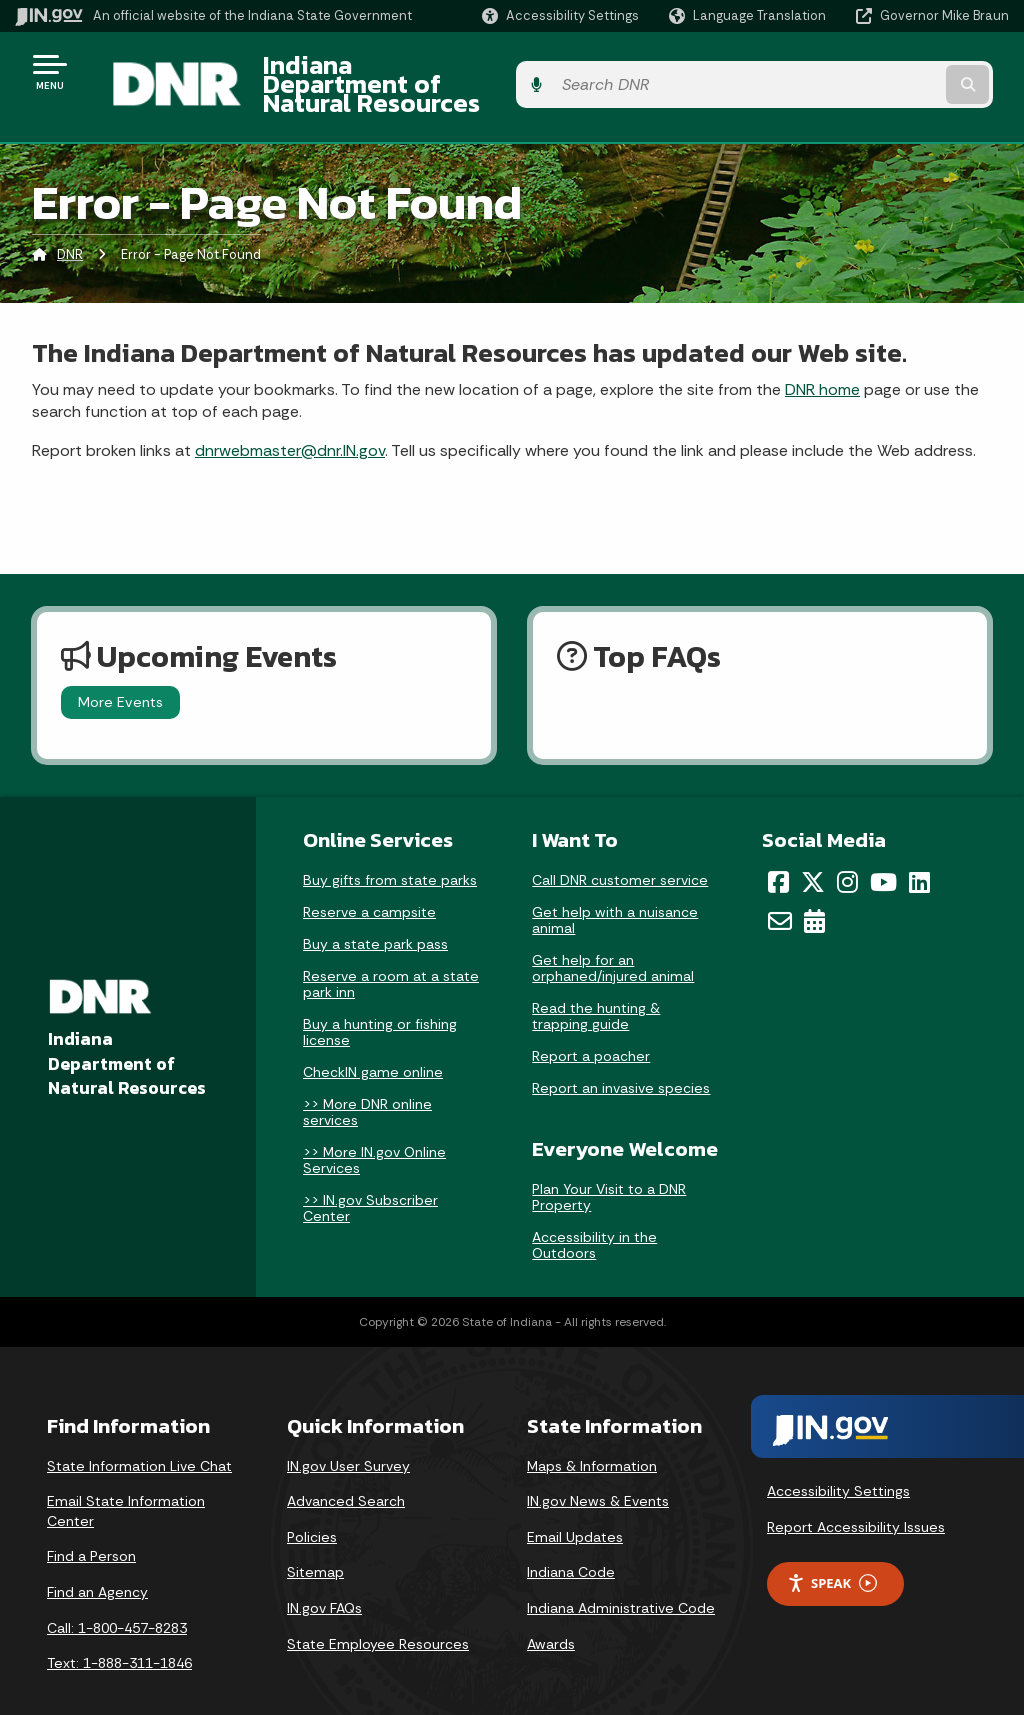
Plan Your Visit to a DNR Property (609, 1166)
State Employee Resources (378, 1613)
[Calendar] (814, 890)
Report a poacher (591, 1026)
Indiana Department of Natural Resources (486, 71)
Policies (312, 1506)
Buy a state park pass (375, 914)
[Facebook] (778, 852)
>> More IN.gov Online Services (374, 1130)
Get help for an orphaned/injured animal (613, 938)
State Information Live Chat (139, 1435)
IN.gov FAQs (324, 1577)
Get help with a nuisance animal (615, 890)
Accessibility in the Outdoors (594, 1214)
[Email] (780, 890)
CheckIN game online (373, 1042)
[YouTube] (883, 852)
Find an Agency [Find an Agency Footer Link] (97, 1561)
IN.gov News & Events (598, 1471)
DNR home (822, 358)
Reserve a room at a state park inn (391, 954)
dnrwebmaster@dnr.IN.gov (290, 419)
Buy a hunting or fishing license (380, 1002)
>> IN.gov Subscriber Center (370, 1178)
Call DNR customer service (620, 850)
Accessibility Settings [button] (838, 1461)
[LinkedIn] (919, 852)
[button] (560, 15)
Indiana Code (571, 1542)
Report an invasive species (621, 1058)
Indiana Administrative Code (621, 1577)
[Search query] (898, 71)
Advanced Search (346, 1471)
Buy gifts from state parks (390, 850)
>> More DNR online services (367, 1082)
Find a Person (91, 1526)
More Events (120, 672)
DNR (70, 224)
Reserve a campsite (369, 882)
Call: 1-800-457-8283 (117, 1597)
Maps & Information (592, 1435)
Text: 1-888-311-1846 (119, 1633)
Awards (551, 1613)
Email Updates (575, 1506)
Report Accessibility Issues (856, 1496)
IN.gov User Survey (348, 1435)
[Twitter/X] (813, 852)
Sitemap (315, 1542)
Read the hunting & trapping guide (596, 986)
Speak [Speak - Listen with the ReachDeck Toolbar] (832, 1552)
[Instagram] (847, 852)
